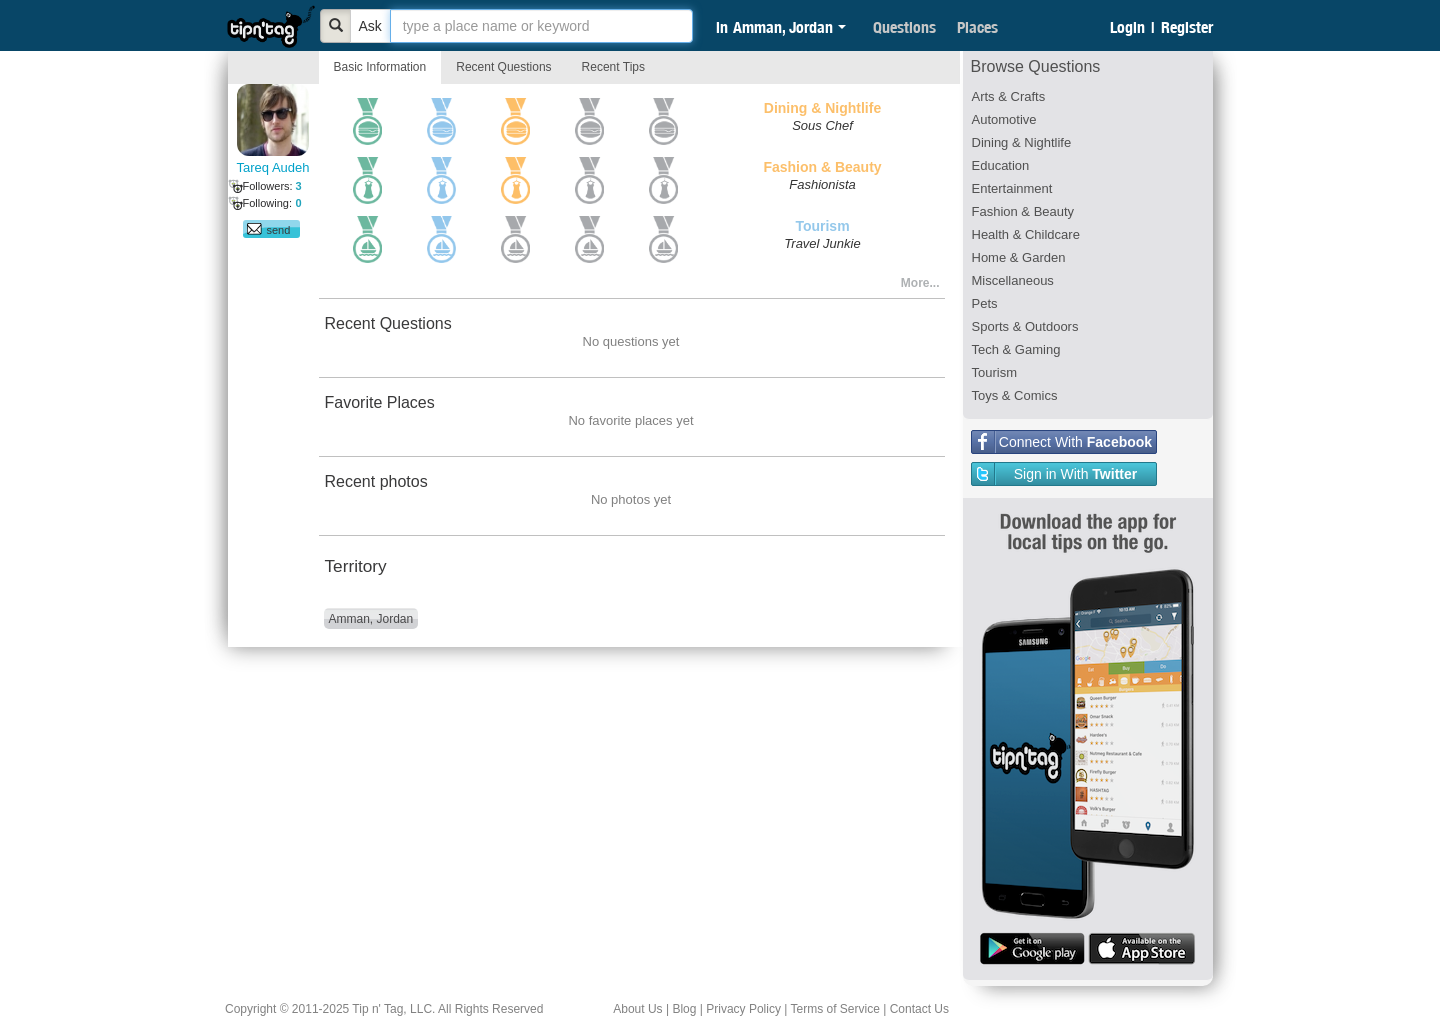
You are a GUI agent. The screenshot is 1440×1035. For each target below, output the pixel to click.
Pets (985, 303)
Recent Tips (613, 67)
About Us (637, 1009)
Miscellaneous (1013, 280)
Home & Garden (1019, 257)
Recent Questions (503, 67)
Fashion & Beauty (1023, 211)
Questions (904, 27)
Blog (684, 1009)
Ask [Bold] (370, 26)
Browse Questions (1036, 66)
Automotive (1004, 119)
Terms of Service (834, 1009)
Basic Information (380, 67)
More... (920, 283)
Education (1001, 165)
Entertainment (1012, 188)
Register (1187, 27)
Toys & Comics (1015, 395)
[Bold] (336, 26)
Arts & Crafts (1009, 96)
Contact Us (919, 1009)
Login (1127, 27)
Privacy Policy (743, 1009)
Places (977, 27)
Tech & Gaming (1016, 349)
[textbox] (541, 26)
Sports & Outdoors (1025, 326)
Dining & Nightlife (1022, 142)
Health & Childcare (1026, 234)
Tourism (995, 372)
